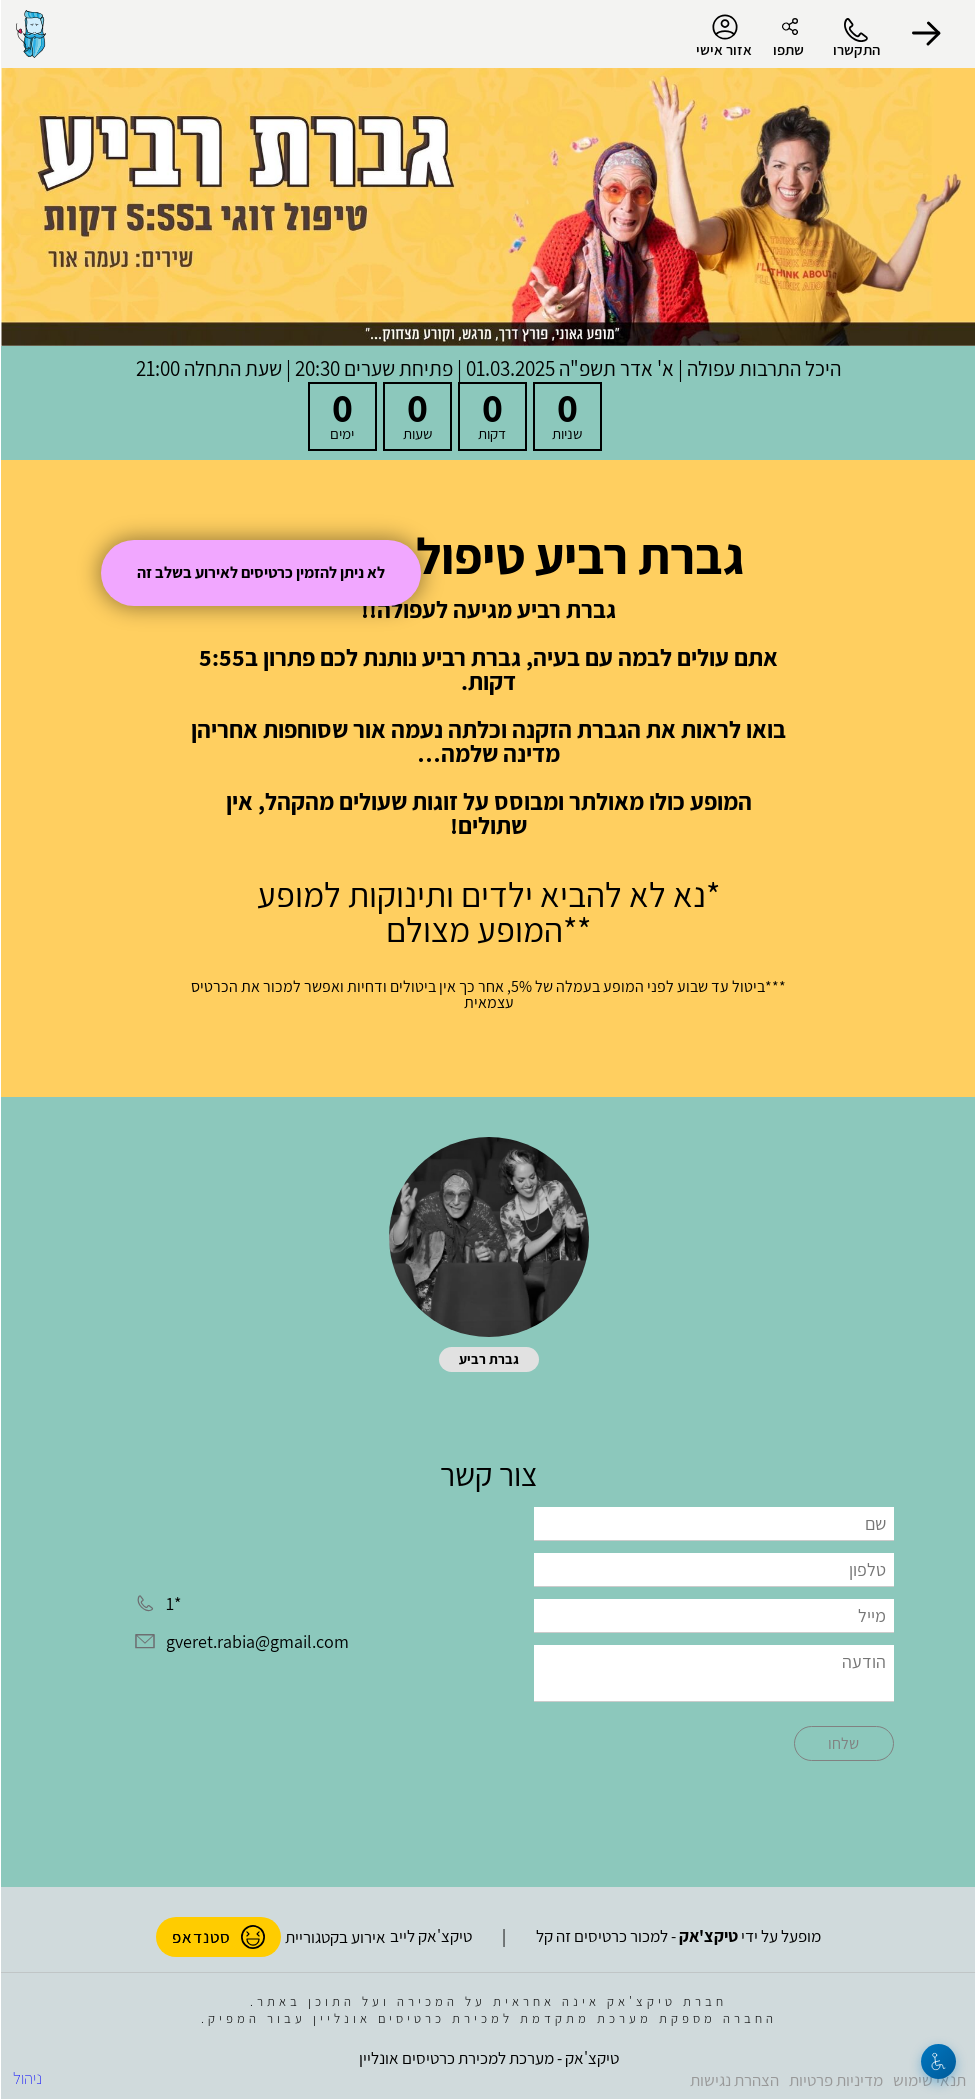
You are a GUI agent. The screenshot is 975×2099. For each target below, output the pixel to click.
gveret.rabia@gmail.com (256, 1641)
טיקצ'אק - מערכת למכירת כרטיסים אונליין (488, 2058)
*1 (172, 1604)
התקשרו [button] (855, 49)
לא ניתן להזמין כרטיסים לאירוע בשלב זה (260, 572)
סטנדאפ (217, 1937)
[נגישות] (937, 2061)
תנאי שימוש (928, 2080)
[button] (925, 34)
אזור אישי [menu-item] (723, 36)
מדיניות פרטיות (835, 2080)
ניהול (26, 2078)
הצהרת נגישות (733, 2080)
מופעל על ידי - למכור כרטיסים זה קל (677, 1936)
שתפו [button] (787, 49)
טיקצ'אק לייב (430, 1936)
